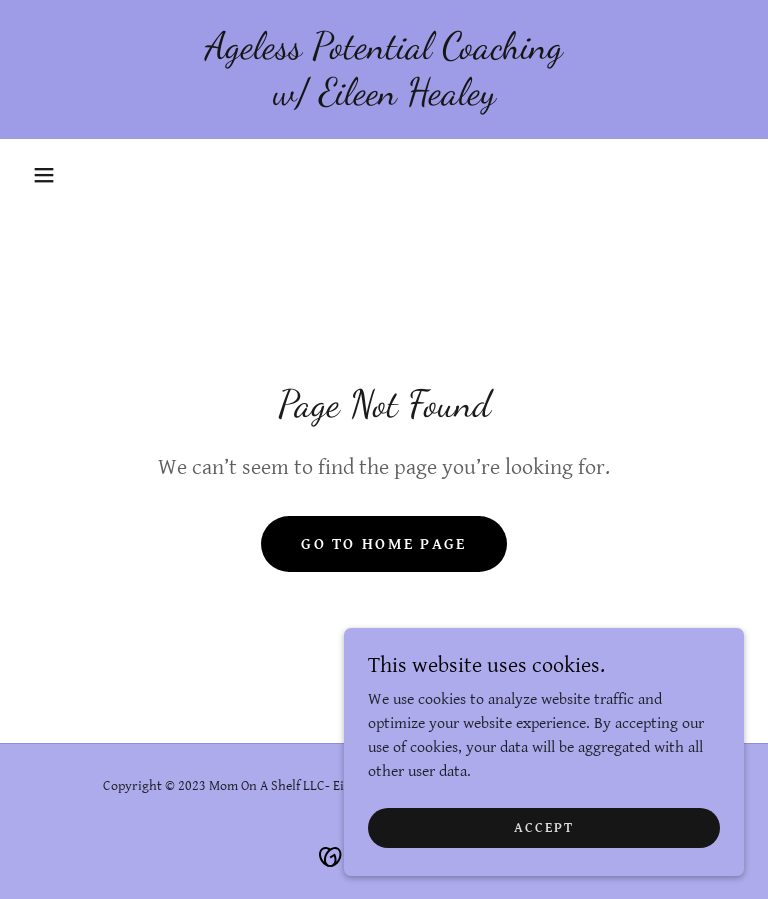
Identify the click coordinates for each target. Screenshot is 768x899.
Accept (544, 827)
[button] (44, 175)
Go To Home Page (383, 544)
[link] (384, 99)
